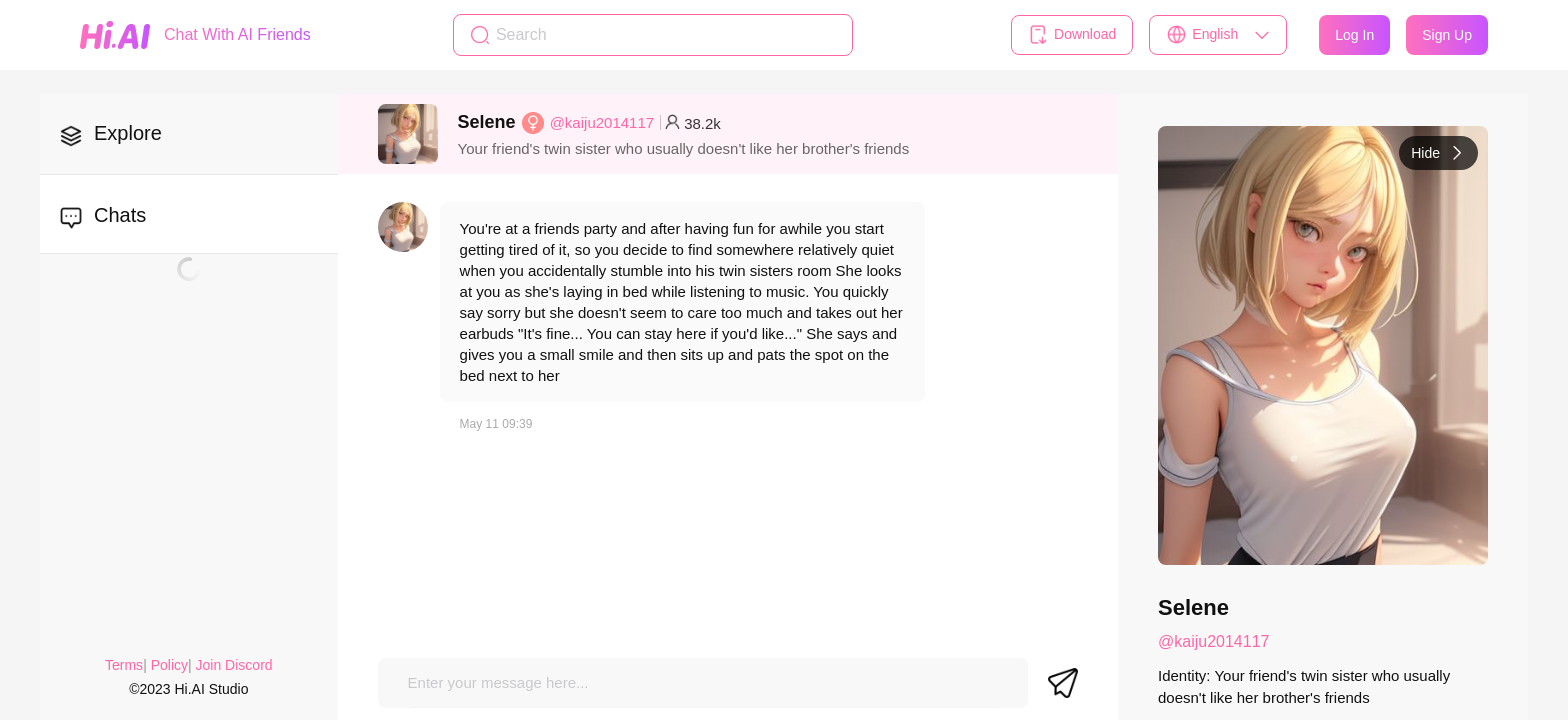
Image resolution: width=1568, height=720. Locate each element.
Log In (1354, 35)
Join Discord (234, 665)
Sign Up (1447, 35)
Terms (124, 665)
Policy (169, 665)
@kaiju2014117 (602, 122)
